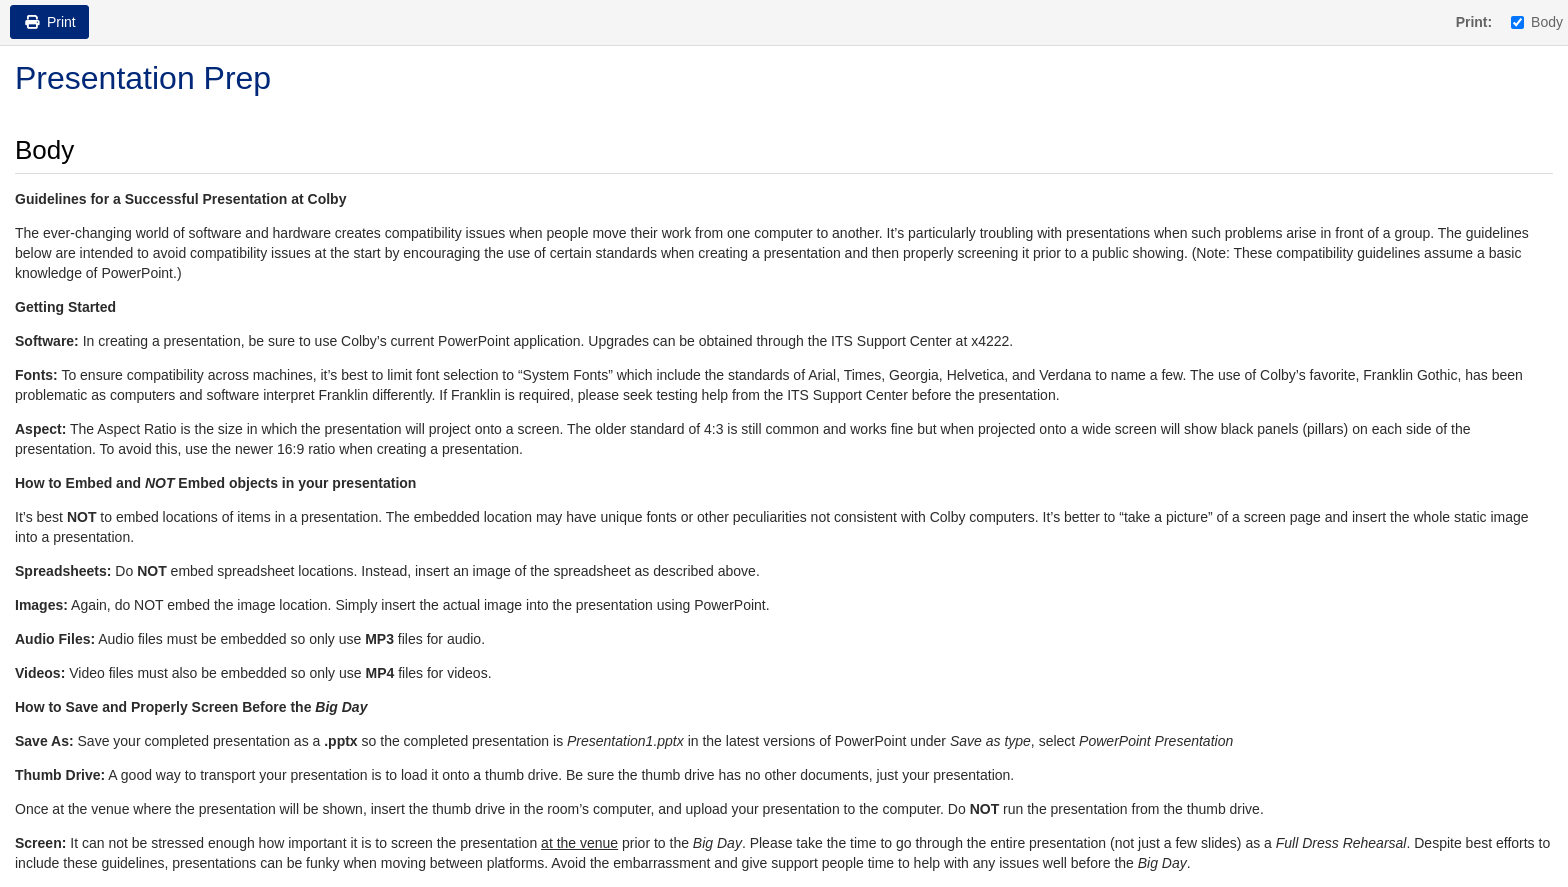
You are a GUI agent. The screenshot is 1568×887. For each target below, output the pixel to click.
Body (1537, 22)
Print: (1474, 22)
